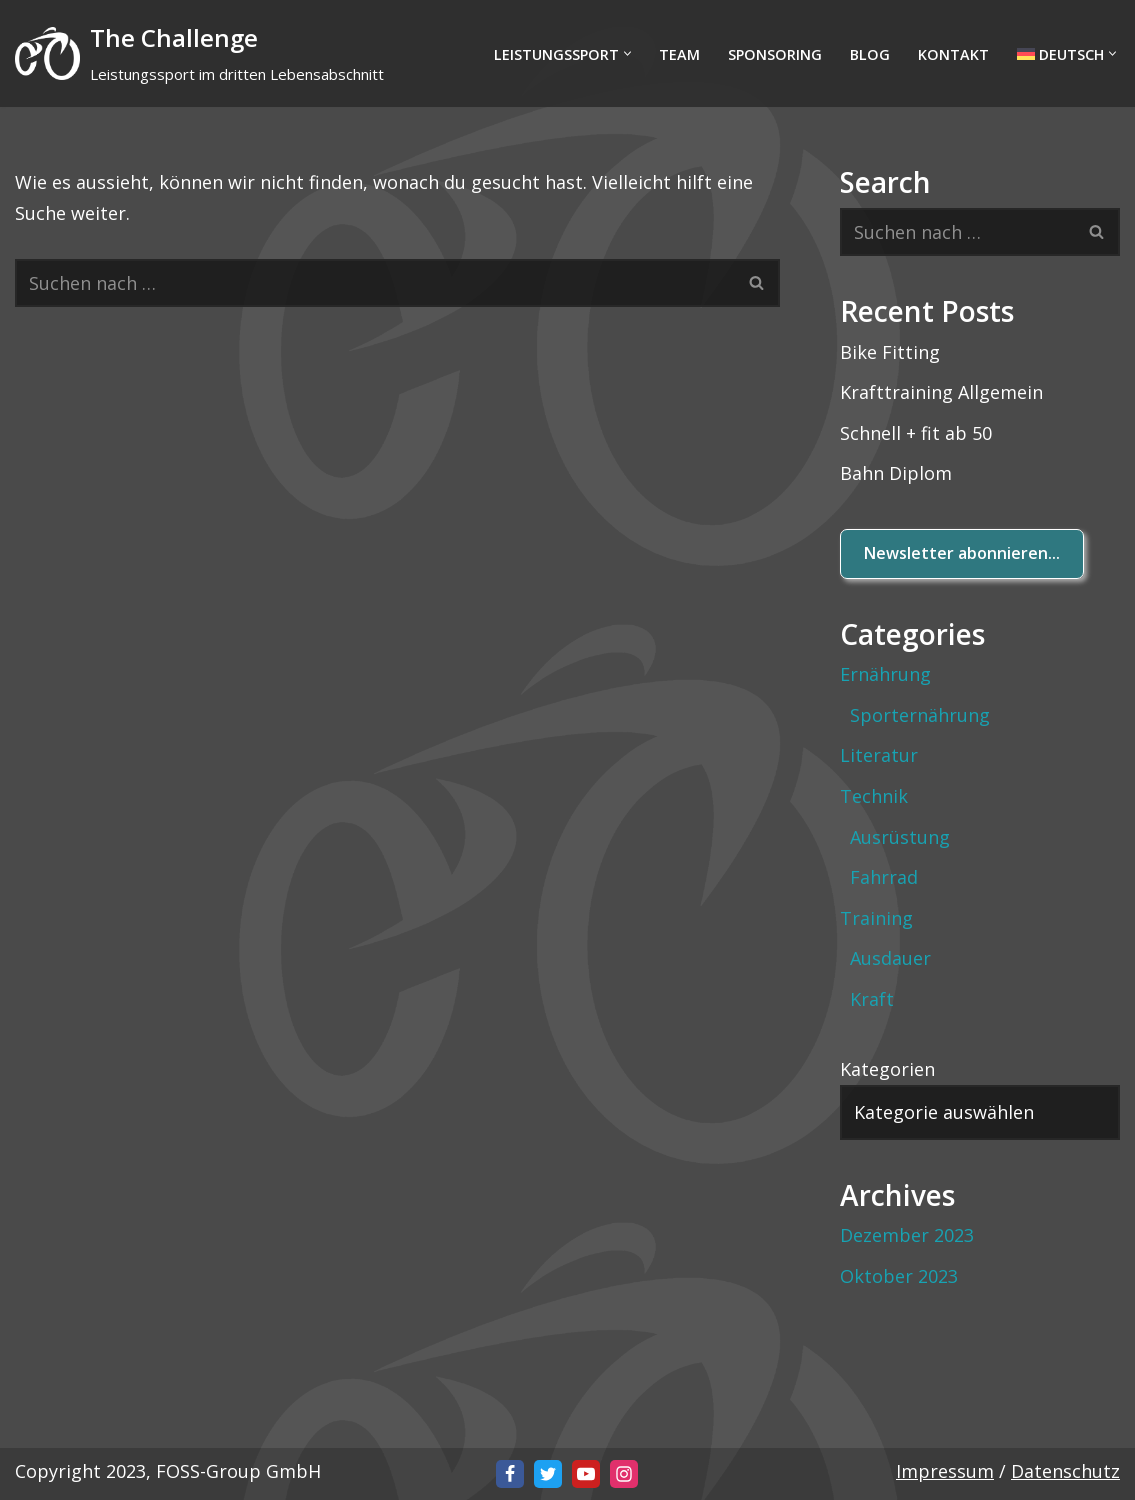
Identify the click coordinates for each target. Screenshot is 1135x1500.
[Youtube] (586, 1474)
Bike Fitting (890, 352)
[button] (627, 53)
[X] (548, 1474)
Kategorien (887, 1069)
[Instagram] (624, 1474)
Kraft (872, 999)
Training (876, 918)
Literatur (879, 755)
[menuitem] (1060, 53)
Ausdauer (890, 958)
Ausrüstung (900, 837)
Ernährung (885, 674)
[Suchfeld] (375, 283)
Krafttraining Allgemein (941, 392)
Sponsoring (775, 54)
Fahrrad (884, 877)
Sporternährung (920, 715)
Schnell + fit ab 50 (916, 433)
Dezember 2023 (907, 1235)
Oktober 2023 (899, 1276)
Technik (874, 796)
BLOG (870, 54)
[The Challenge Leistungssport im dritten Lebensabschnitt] (199, 53)
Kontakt (953, 54)
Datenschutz (1065, 1471)
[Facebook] (510, 1474)
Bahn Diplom (896, 473)
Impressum (945, 1471)
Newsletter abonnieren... (962, 553)
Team (679, 54)
